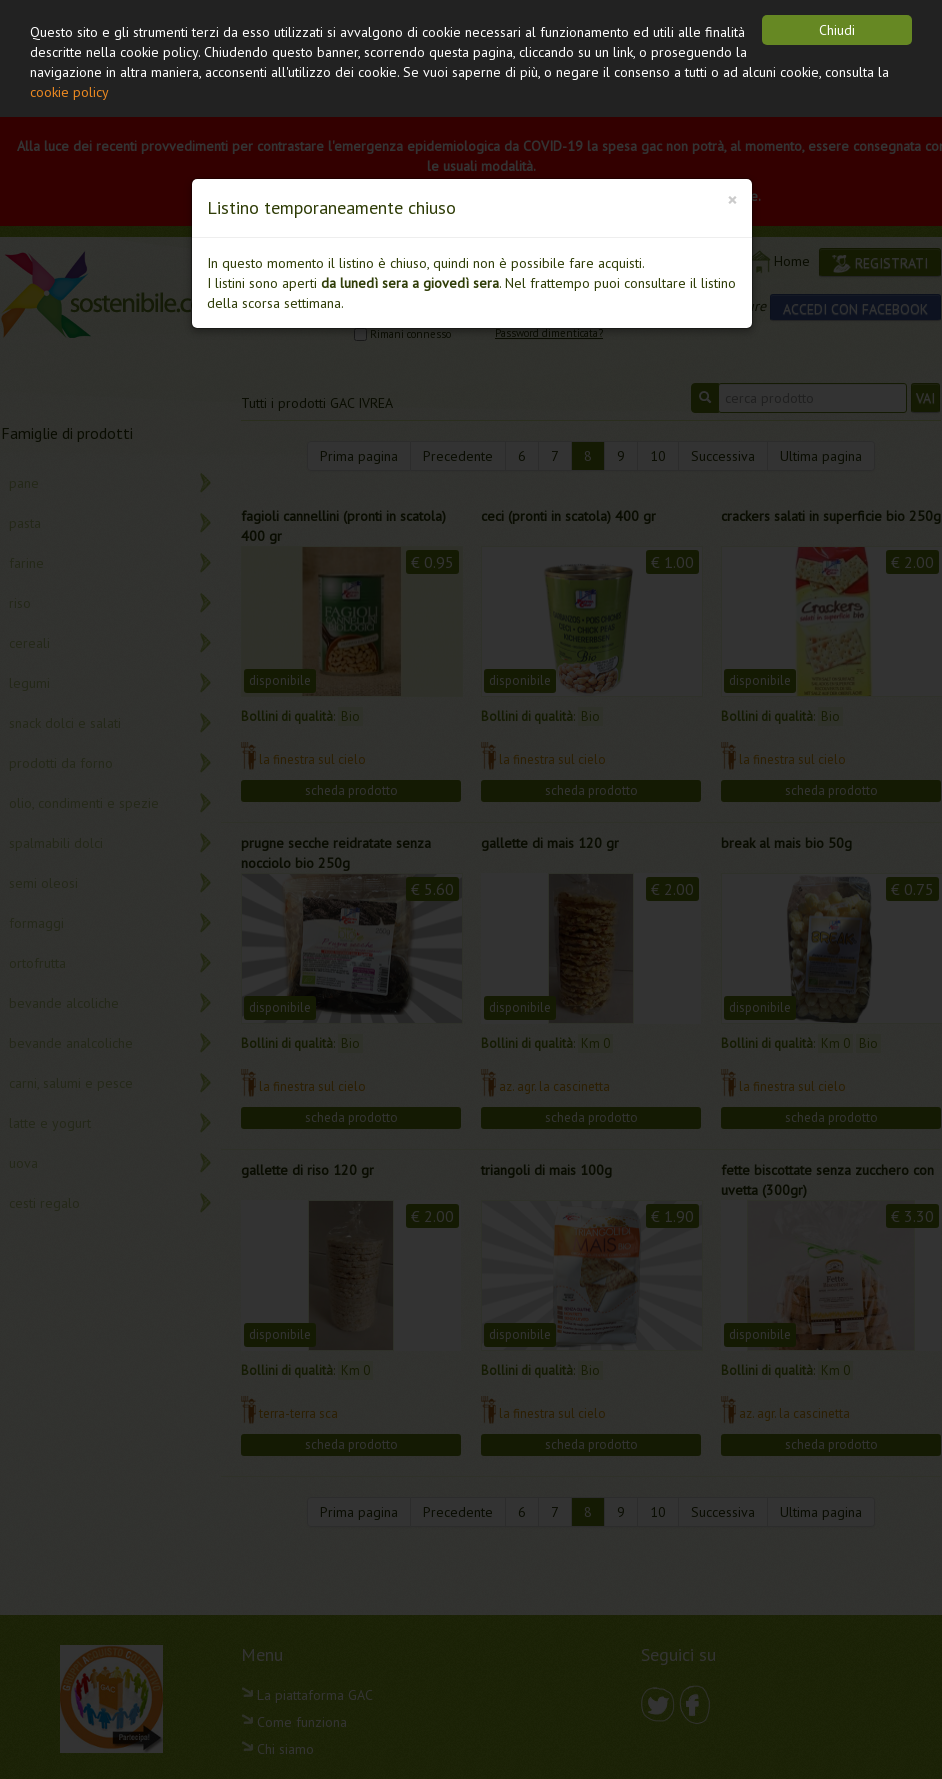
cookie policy (69, 92)
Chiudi (837, 30)
